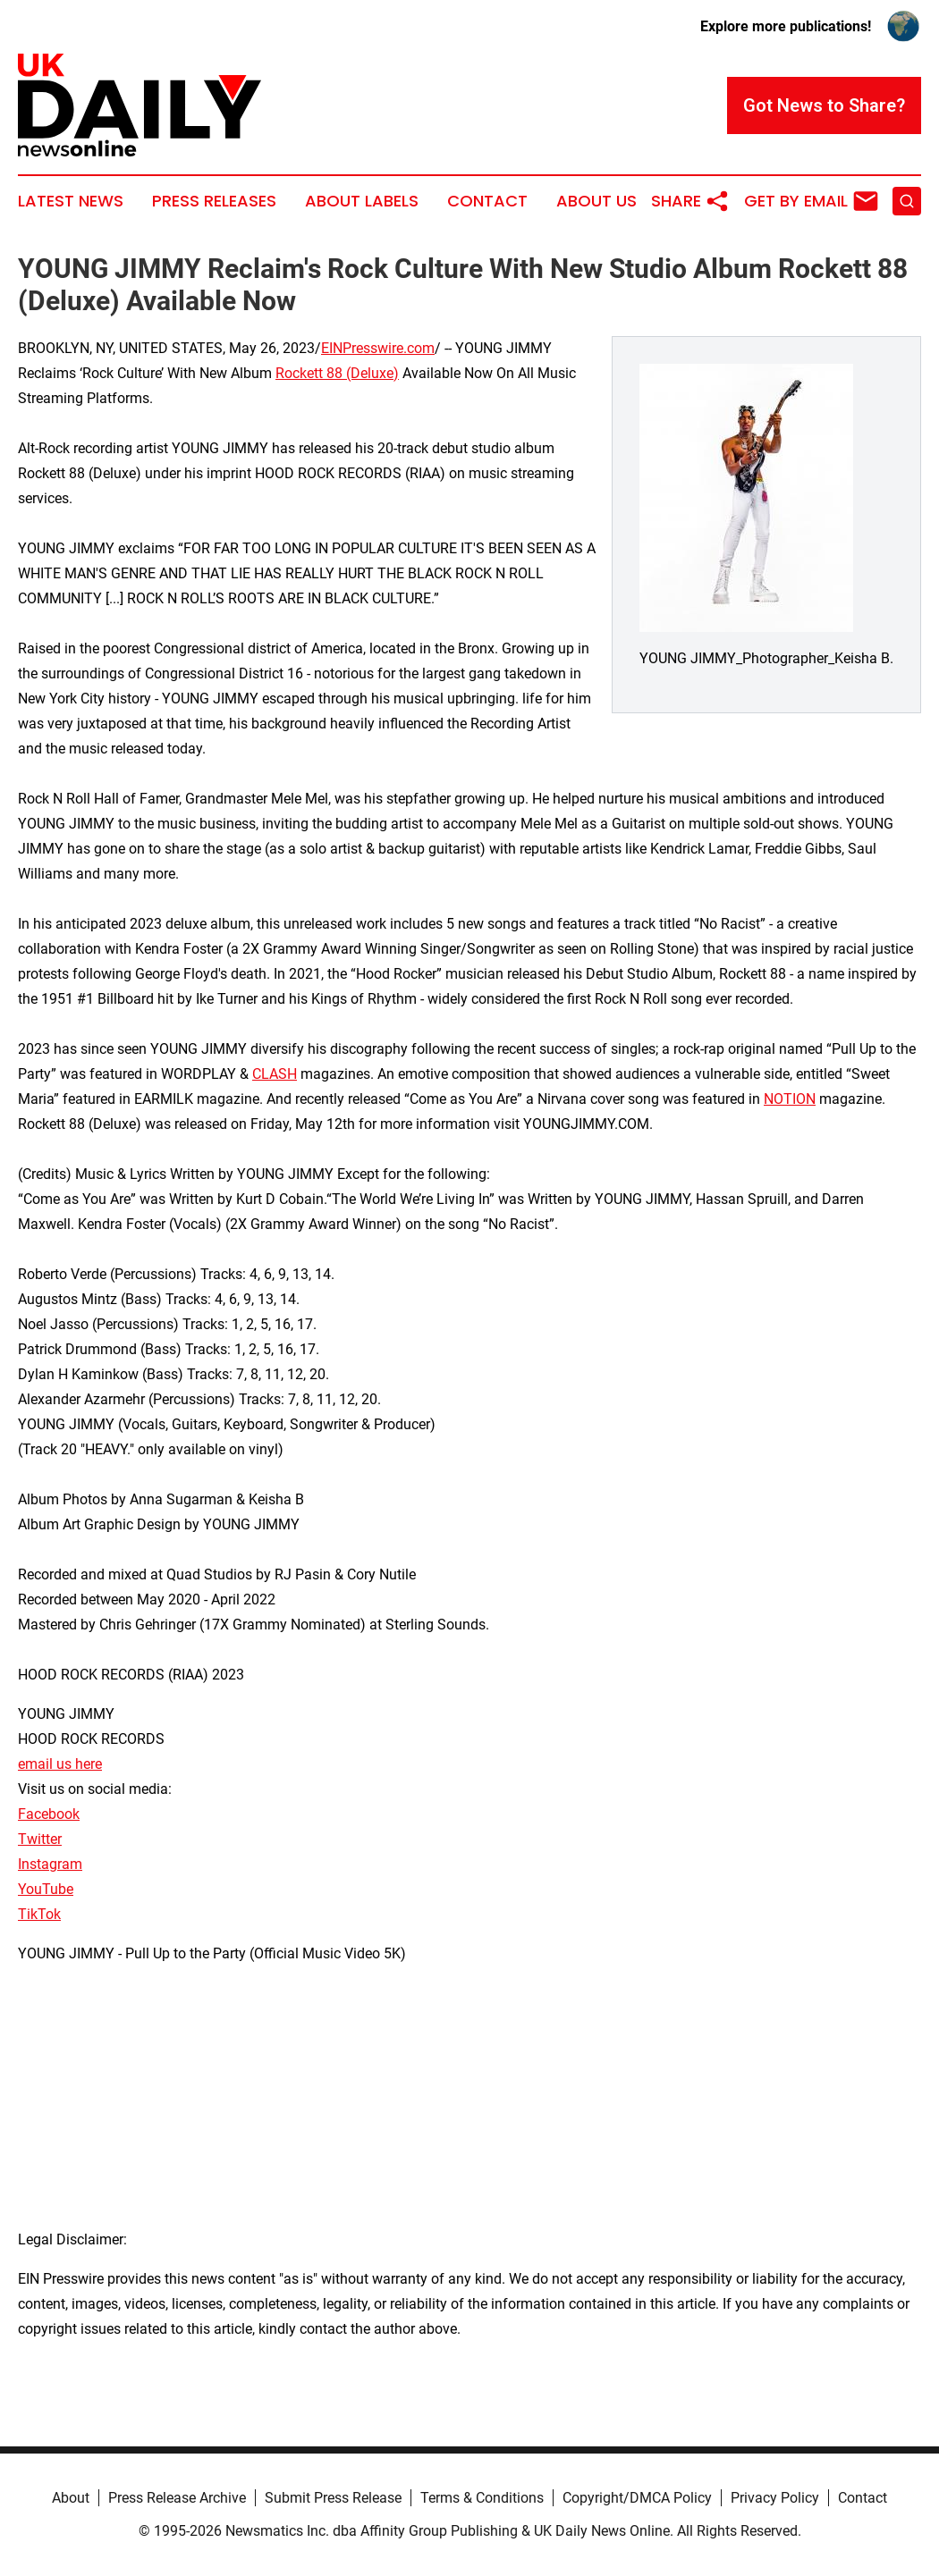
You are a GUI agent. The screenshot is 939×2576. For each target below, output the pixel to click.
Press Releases (214, 201)
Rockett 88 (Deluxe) (337, 373)
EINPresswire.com (378, 348)
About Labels (362, 201)
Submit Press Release (333, 2497)
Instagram (50, 1864)
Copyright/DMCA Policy (637, 2497)
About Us (596, 201)
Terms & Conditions (482, 2497)
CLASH (274, 1073)
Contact (487, 201)
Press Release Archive (177, 2497)
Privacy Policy (775, 2497)
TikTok (39, 1914)
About (70, 2497)
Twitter (40, 1839)
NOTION (790, 1098)
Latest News (70, 201)
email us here (60, 1763)
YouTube (45, 1889)
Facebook (49, 1814)
